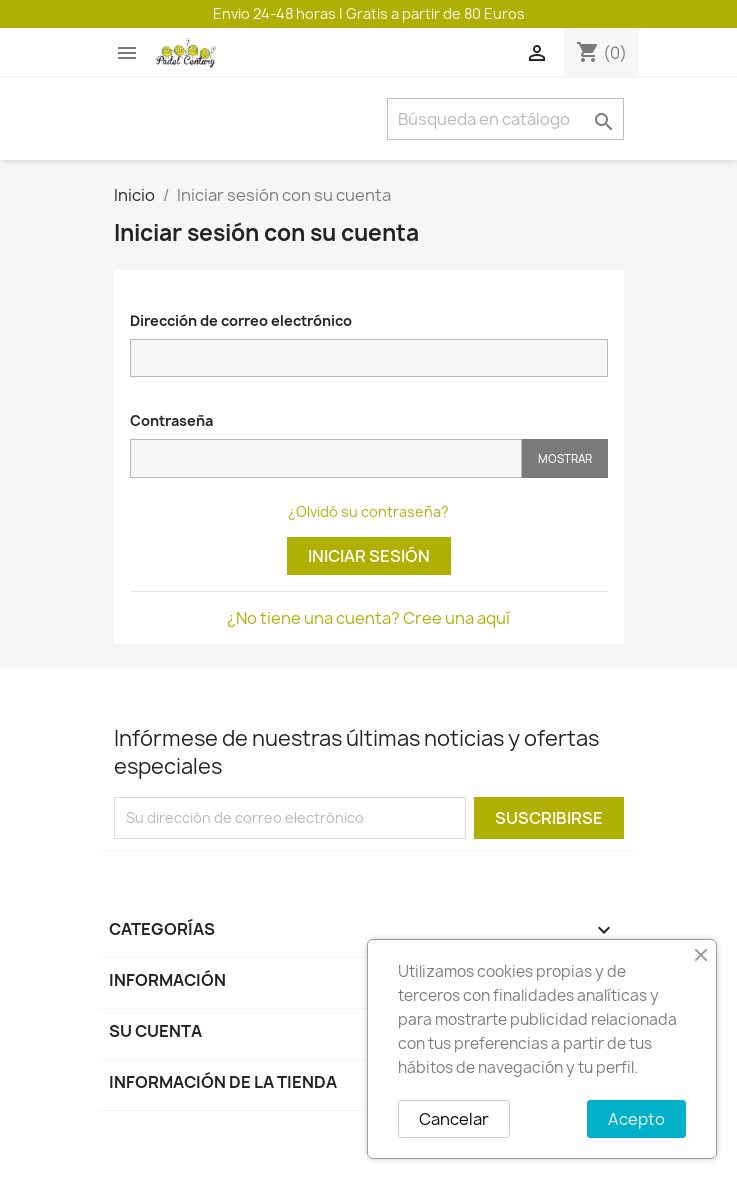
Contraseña (171, 420)
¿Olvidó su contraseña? (368, 511)
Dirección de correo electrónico (241, 320)
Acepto (636, 1119)
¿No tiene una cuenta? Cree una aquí (368, 618)
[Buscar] (505, 119)
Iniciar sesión (369, 556)
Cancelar (454, 1119)
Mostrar (565, 458)
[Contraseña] (326, 458)
